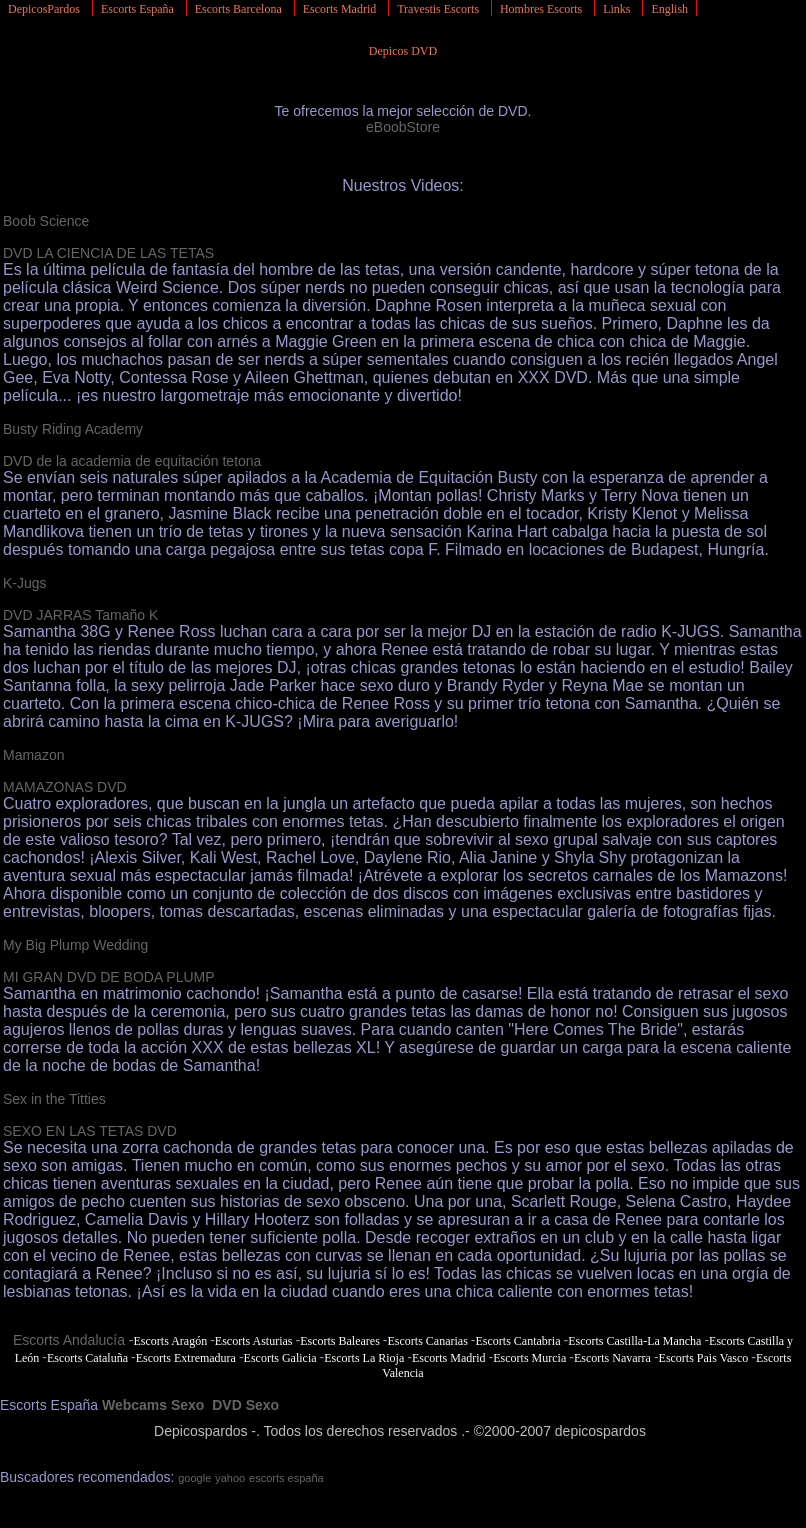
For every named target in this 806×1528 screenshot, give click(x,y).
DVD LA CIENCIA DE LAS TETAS (108, 253)
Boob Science (46, 221)
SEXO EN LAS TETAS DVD (90, 1131)
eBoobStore (403, 127)
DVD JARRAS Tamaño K (80, 615)
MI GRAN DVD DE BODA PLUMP (109, 977)
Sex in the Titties (54, 1099)
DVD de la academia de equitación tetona (132, 461)
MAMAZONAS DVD (65, 787)
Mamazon (33, 755)
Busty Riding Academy (73, 429)
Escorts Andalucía (69, 1340)
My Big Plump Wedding (75, 945)
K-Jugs (25, 583)
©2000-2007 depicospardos (560, 1431)
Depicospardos (200, 1431)
